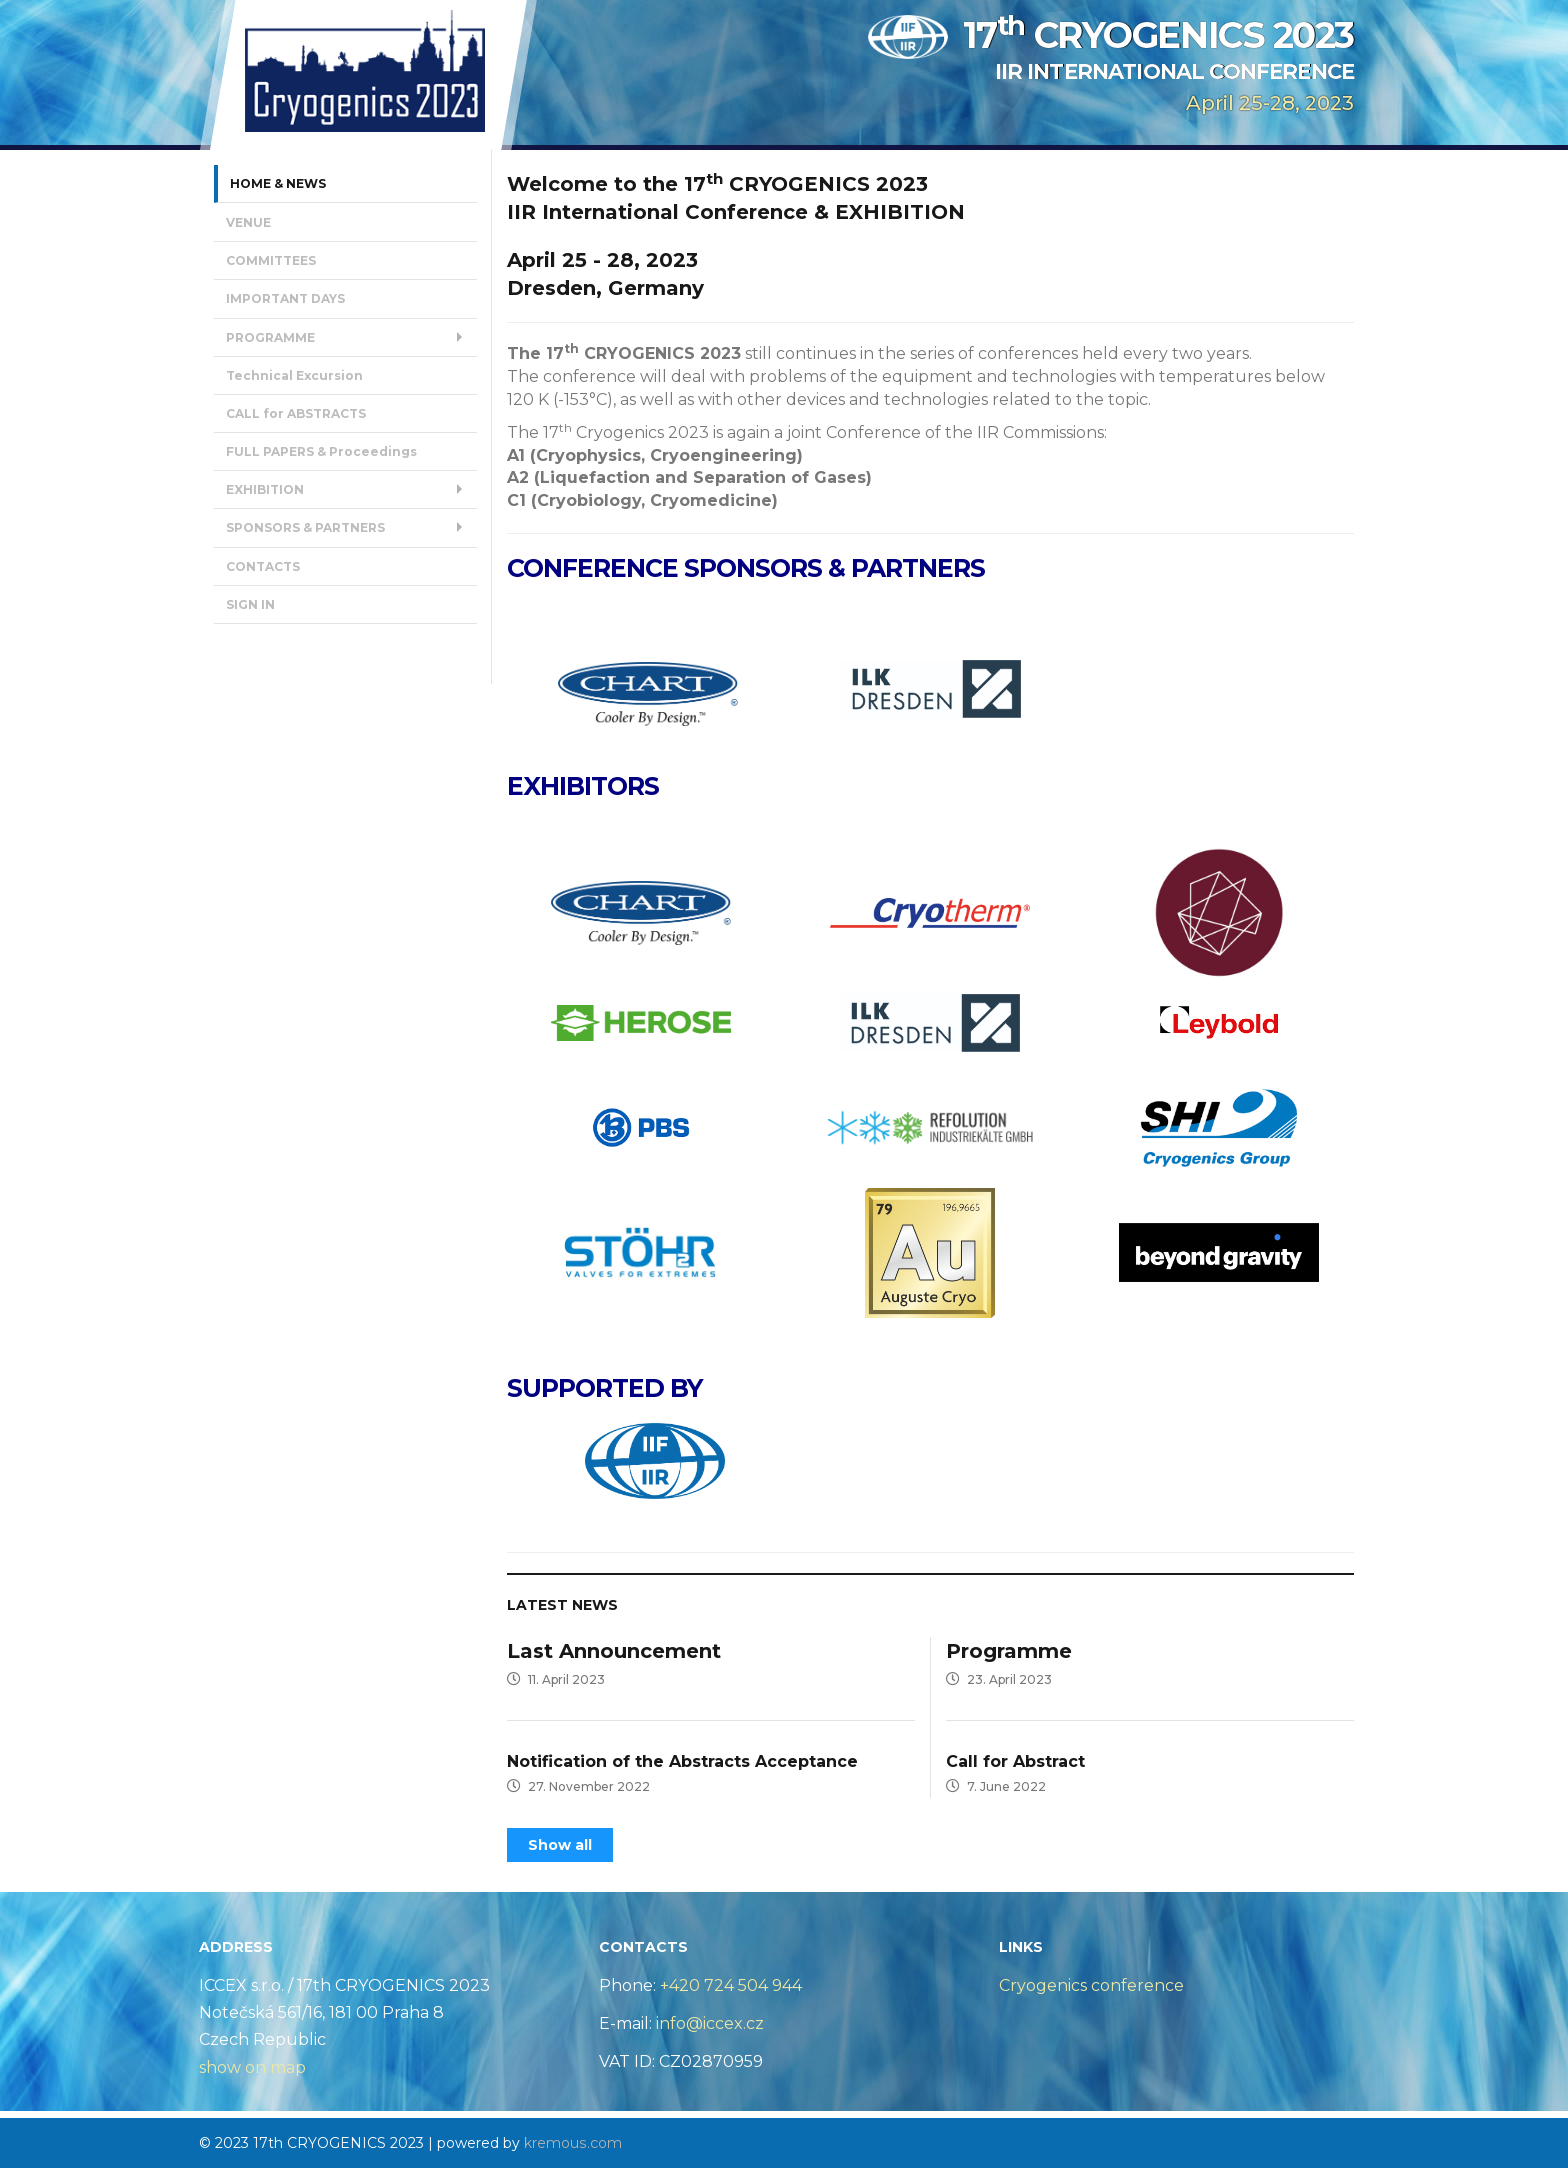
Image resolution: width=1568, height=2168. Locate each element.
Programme (1009, 1651)
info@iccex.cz (708, 2022)
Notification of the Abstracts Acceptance (682, 1760)
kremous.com (572, 2142)
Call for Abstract (1015, 1760)
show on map (252, 2066)
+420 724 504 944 (731, 1984)
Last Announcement (614, 1651)
